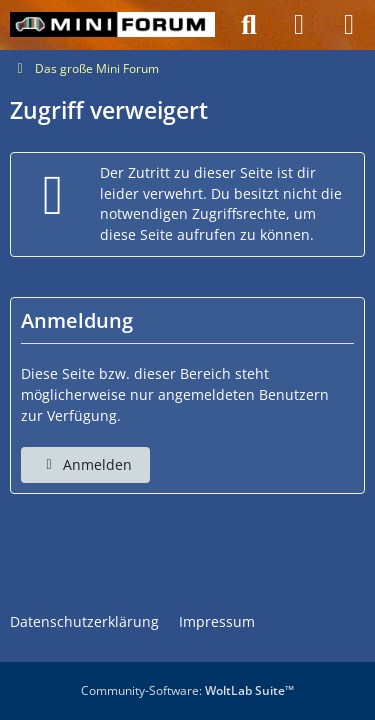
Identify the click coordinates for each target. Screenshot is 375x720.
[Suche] (249, 25)
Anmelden (85, 464)
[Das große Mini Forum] (112, 25)
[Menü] (349, 25)
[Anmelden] (299, 25)
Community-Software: (187, 690)
